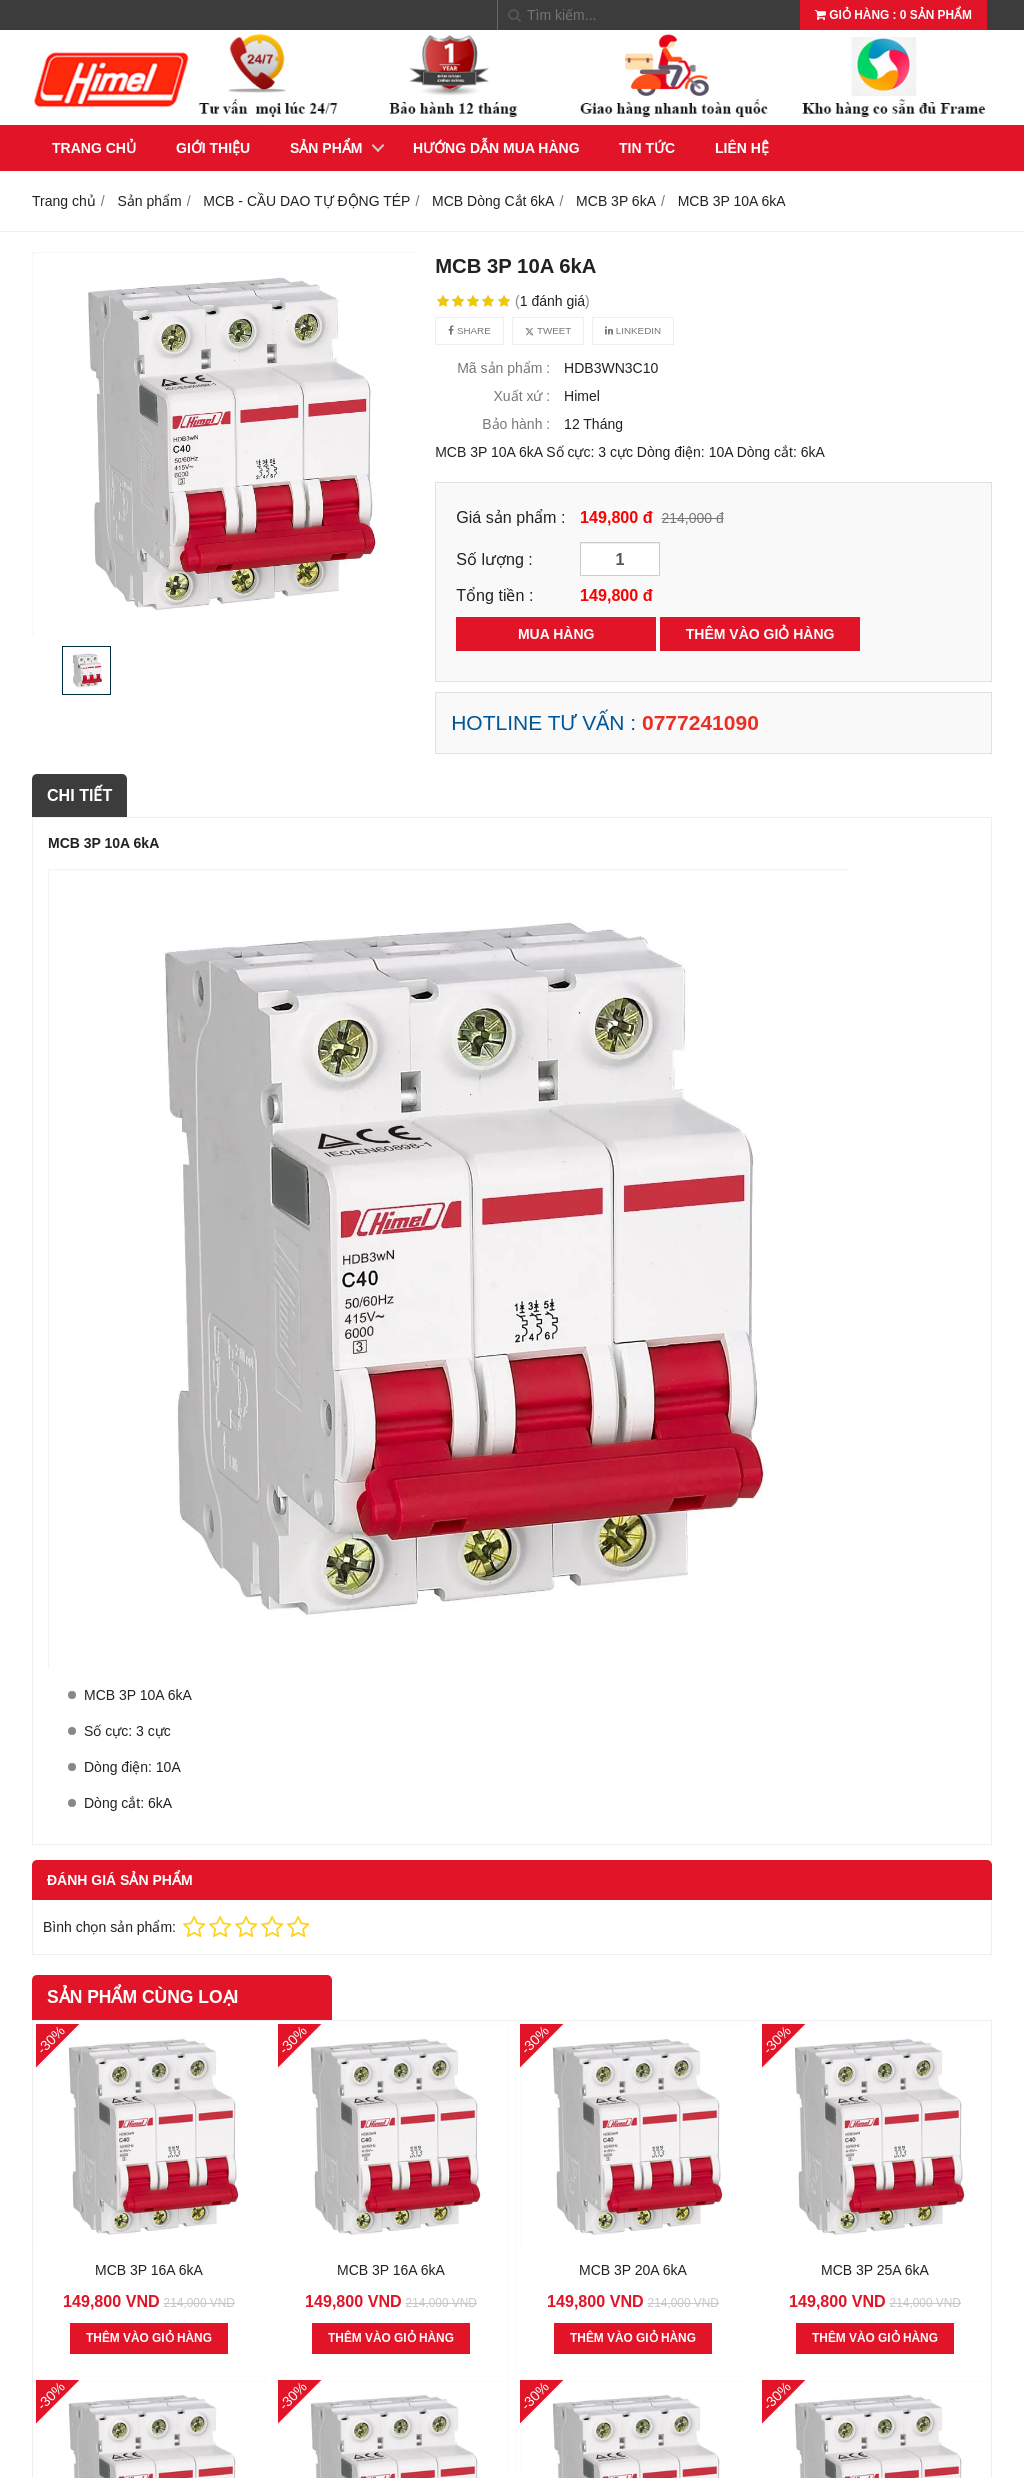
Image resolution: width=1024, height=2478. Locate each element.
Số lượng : (494, 559)
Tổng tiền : (494, 595)
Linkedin (633, 330)
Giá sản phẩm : (510, 517)
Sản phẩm (326, 148)
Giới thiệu (213, 148)
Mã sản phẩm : (503, 368)
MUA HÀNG (556, 634)
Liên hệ (742, 148)
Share (469, 330)
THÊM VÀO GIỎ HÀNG (760, 634)
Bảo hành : (516, 424)
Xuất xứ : (522, 396)
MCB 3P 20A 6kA (633, 2270)
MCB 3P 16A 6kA (149, 2270)
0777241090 (700, 722)
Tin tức (647, 148)
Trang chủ (94, 148)
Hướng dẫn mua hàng (496, 148)
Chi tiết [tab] (79, 795)
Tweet (548, 330)
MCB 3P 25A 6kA (875, 2270)
